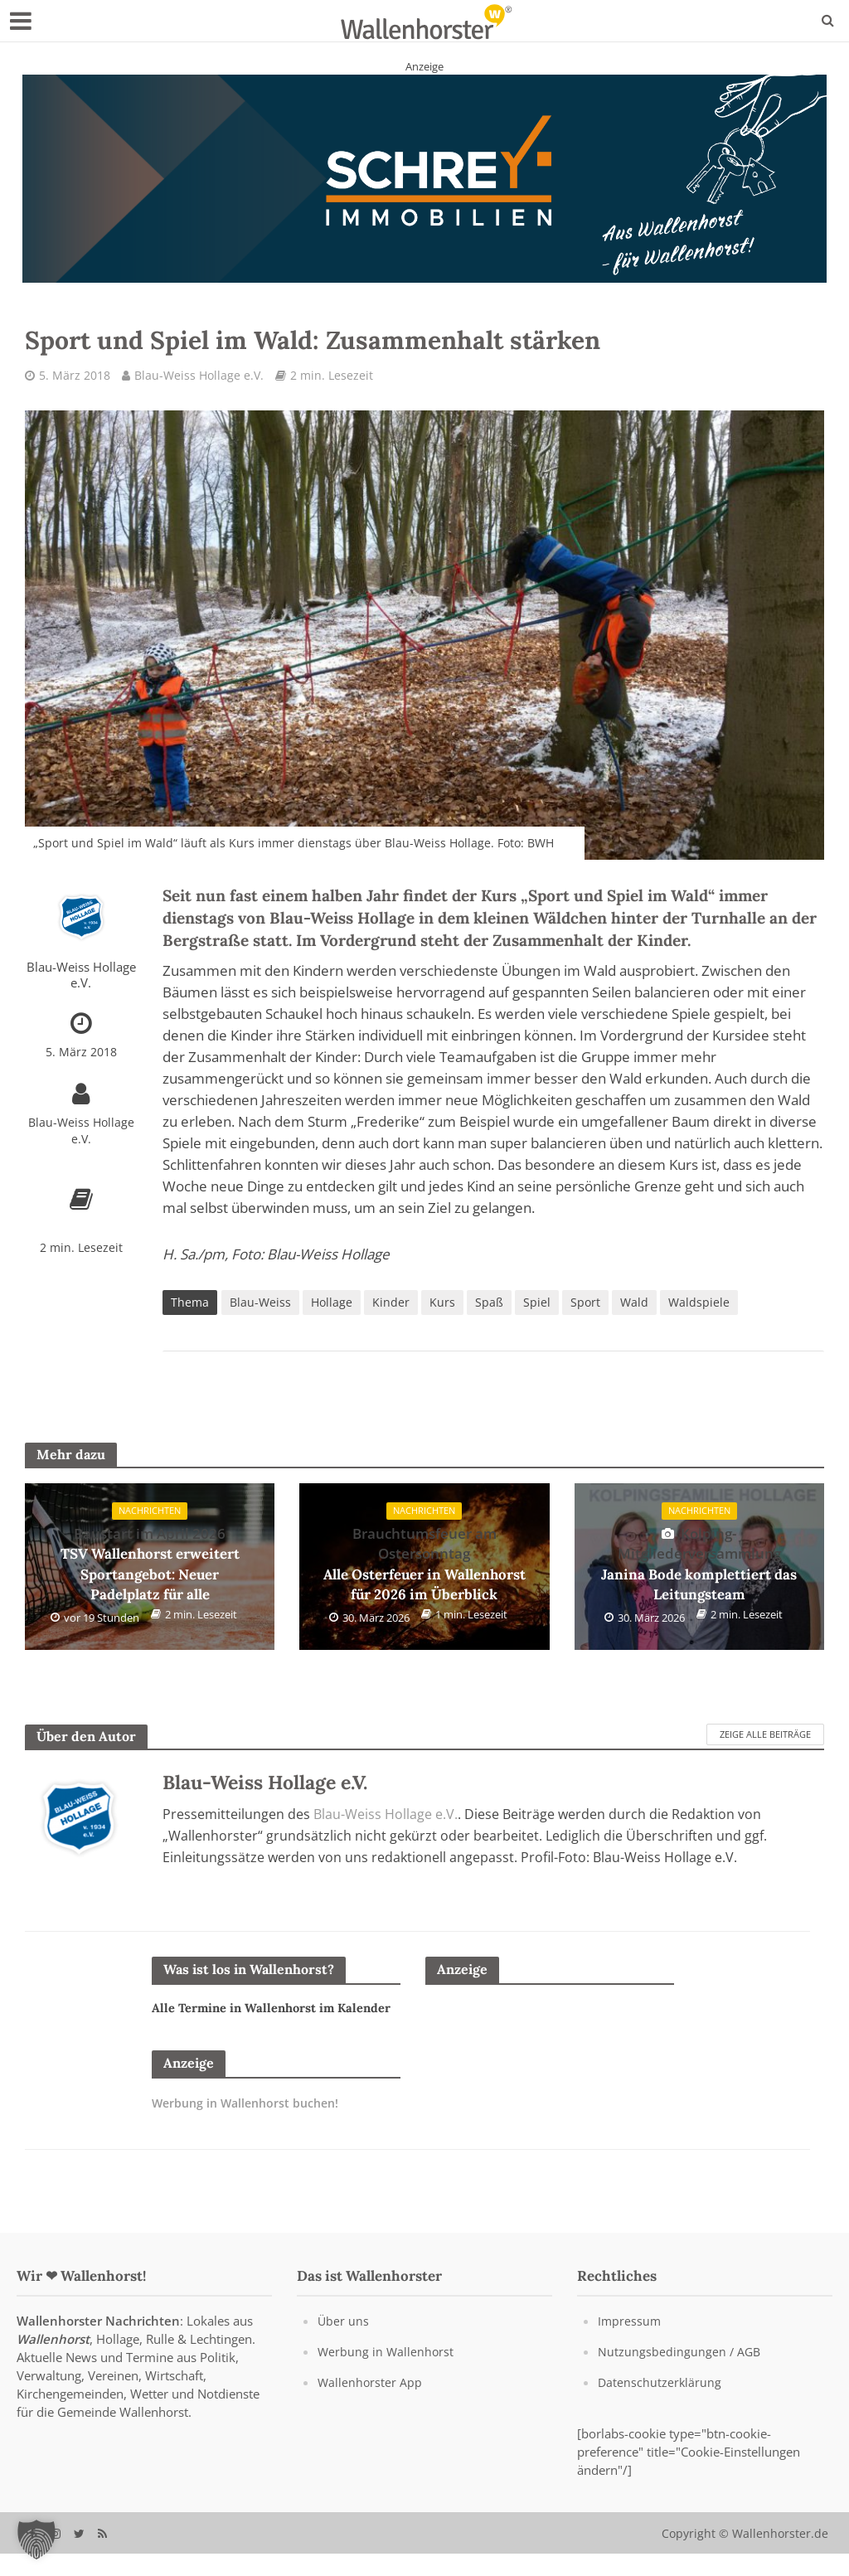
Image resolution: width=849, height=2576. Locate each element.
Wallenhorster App (371, 2403)
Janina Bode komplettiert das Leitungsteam (699, 1564)
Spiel (537, 1304)
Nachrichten (150, 1513)
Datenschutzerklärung (660, 2403)
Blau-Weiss (260, 1304)
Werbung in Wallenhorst (387, 2373)
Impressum (630, 2342)
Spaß (489, 1304)
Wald (634, 1304)
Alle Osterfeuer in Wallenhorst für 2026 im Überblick (424, 1564)
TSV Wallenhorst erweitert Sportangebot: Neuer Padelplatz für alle (149, 1565)
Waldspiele (699, 1304)
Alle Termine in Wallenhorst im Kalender (251, 2020)
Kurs (442, 1304)
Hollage (331, 1304)
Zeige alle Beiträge (765, 1735)
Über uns (344, 2342)
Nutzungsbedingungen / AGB (680, 2373)
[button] (36, 2539)
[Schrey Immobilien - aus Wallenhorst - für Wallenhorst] (424, 177)
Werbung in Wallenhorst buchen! (251, 2125)
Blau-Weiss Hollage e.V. (199, 375)
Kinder (391, 1304)
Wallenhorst (53, 2360)
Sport (585, 1304)
